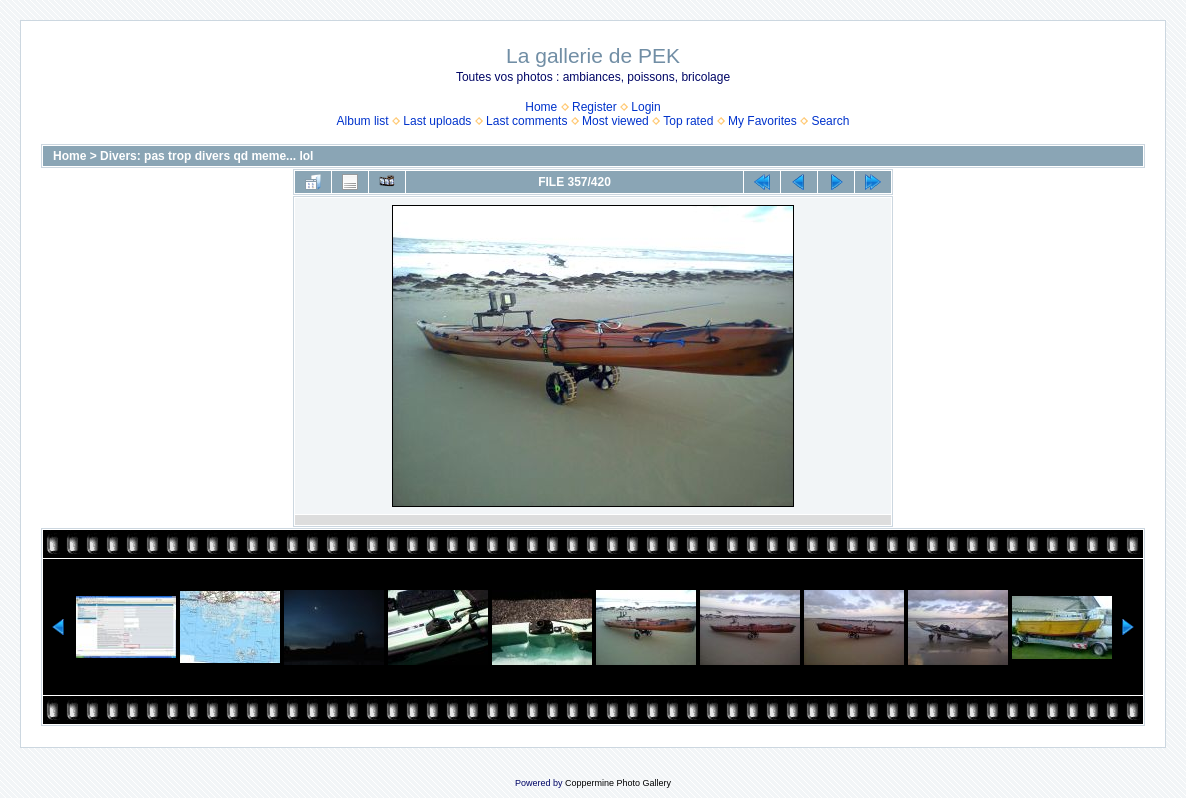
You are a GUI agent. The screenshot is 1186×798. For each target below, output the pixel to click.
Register (594, 107)
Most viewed (615, 121)
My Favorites (762, 121)
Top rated (688, 121)
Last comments (526, 121)
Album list (363, 121)
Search (830, 121)
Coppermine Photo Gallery (618, 783)
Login (645, 107)
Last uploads (437, 121)
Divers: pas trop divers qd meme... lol (206, 156)
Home (541, 107)
